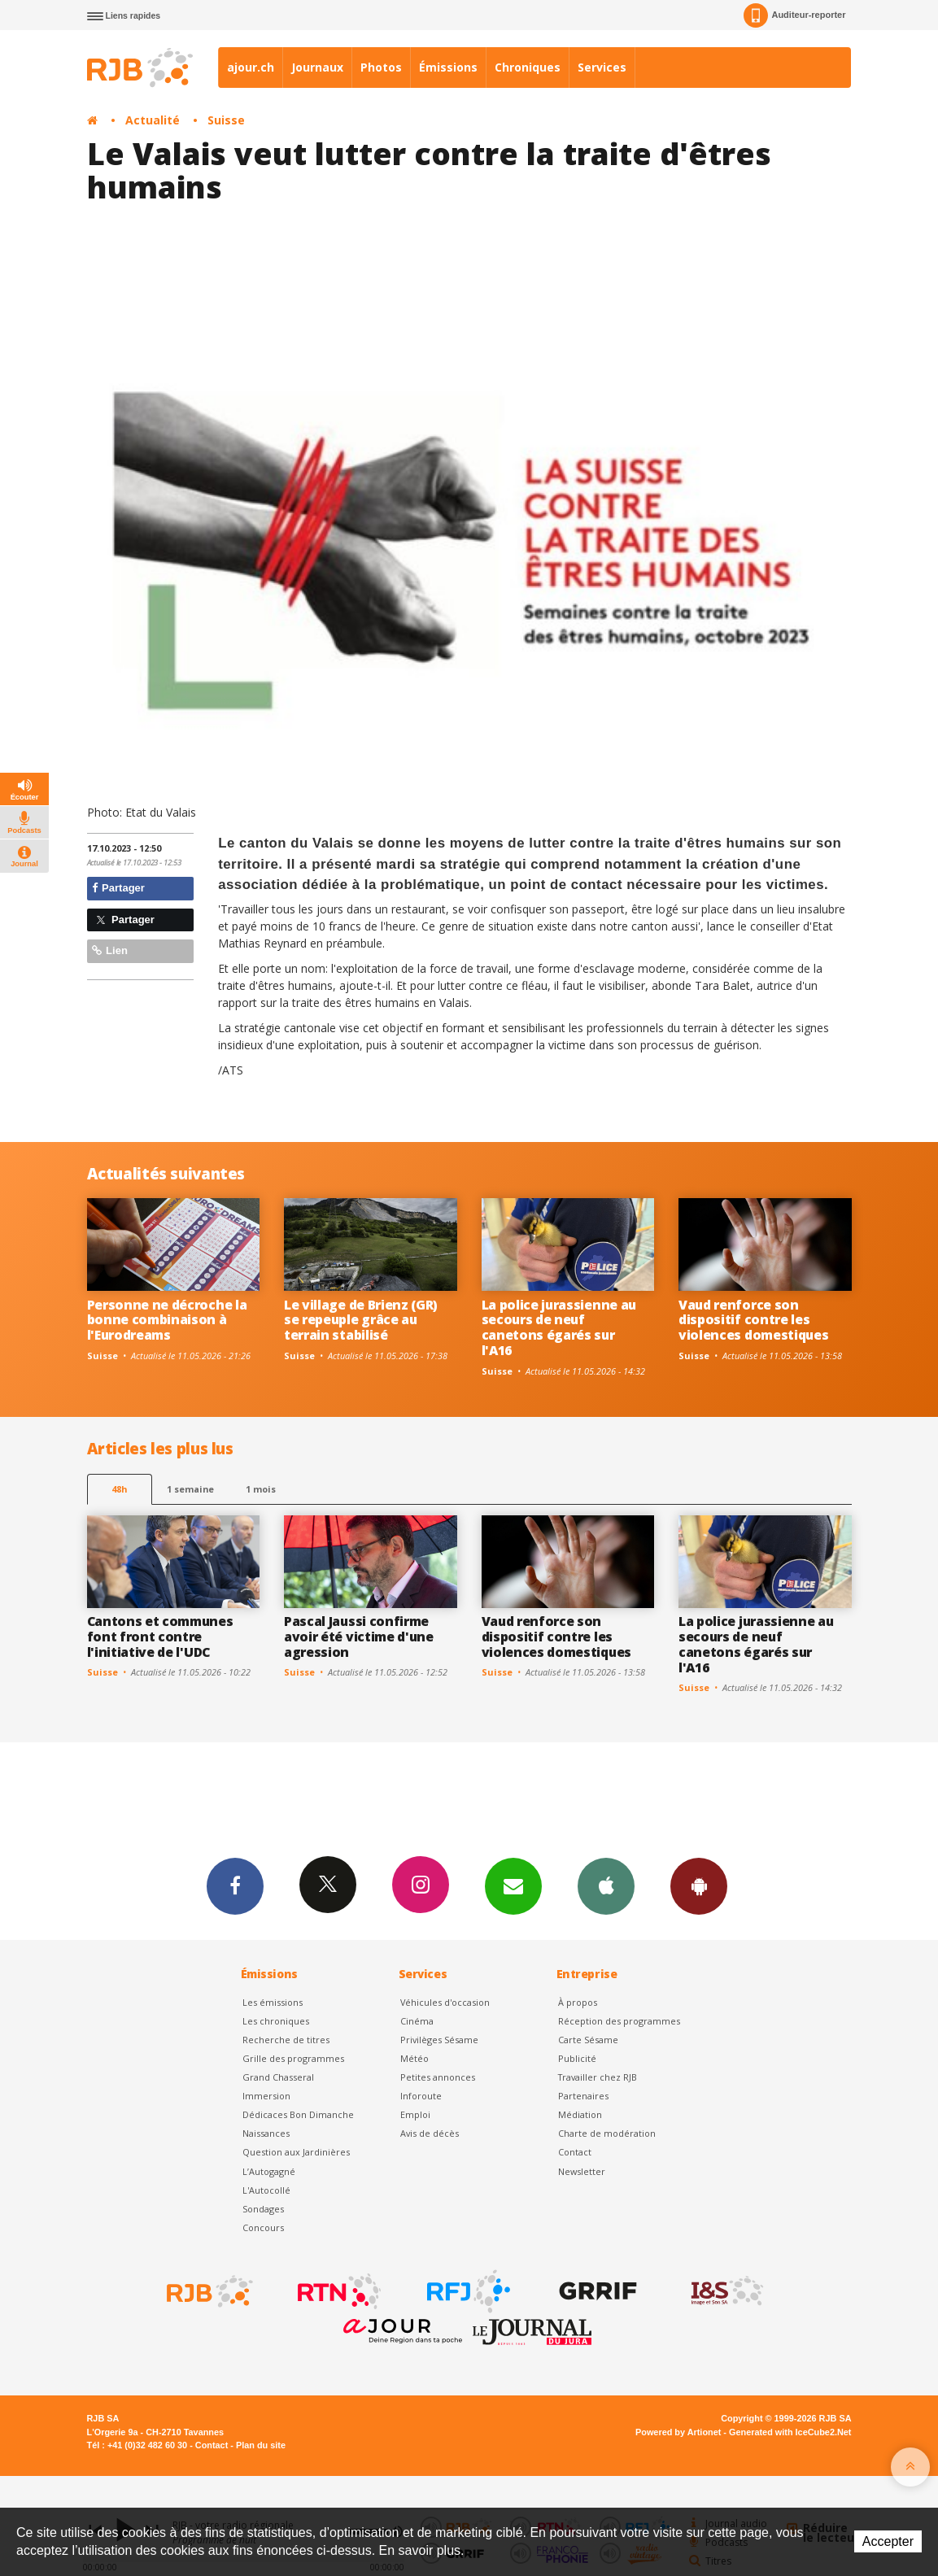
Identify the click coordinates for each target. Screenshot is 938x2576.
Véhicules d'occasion (445, 2002)
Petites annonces (437, 2077)
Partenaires (583, 2095)
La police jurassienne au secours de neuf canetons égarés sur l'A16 (559, 1328)
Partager (118, 888)
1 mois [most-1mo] (261, 1489)
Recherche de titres (285, 2039)
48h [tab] (119, 1489)
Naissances (266, 2133)
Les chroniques (275, 2021)
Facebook (235, 1885)
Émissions (448, 67)
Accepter (888, 2541)
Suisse (226, 120)
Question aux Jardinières (296, 2152)
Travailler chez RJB (597, 2077)
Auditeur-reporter (794, 15)
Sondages (263, 2208)
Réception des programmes (619, 2021)
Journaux (317, 67)
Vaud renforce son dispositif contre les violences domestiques (753, 1320)
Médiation (580, 2114)
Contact (574, 2152)
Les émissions (272, 2002)
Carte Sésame (588, 2039)
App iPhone (606, 1885)
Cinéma (417, 2021)
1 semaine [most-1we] (190, 1489)
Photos (381, 67)
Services (602, 67)
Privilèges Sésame (439, 2039)
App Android (698, 1885)
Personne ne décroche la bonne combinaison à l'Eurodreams (167, 1320)
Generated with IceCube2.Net (790, 2432)
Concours (263, 2227)
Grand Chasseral (278, 2077)
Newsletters (513, 1885)
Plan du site (261, 2445)
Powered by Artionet (678, 2432)
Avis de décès (429, 2133)
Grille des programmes (293, 2058)
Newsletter (581, 2171)
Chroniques (528, 67)
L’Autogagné (268, 2171)
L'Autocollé (266, 2190)
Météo (414, 2058)
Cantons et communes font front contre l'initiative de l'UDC (160, 1636)
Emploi (415, 2114)
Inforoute (421, 2095)
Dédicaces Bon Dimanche (298, 2114)
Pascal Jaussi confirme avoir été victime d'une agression (359, 1636)
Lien (110, 950)
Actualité (152, 120)
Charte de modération (607, 2133)
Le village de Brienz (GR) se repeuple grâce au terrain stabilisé (361, 1320)
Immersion (266, 2095)
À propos (577, 2002)
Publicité (577, 2058)
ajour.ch (250, 67)
